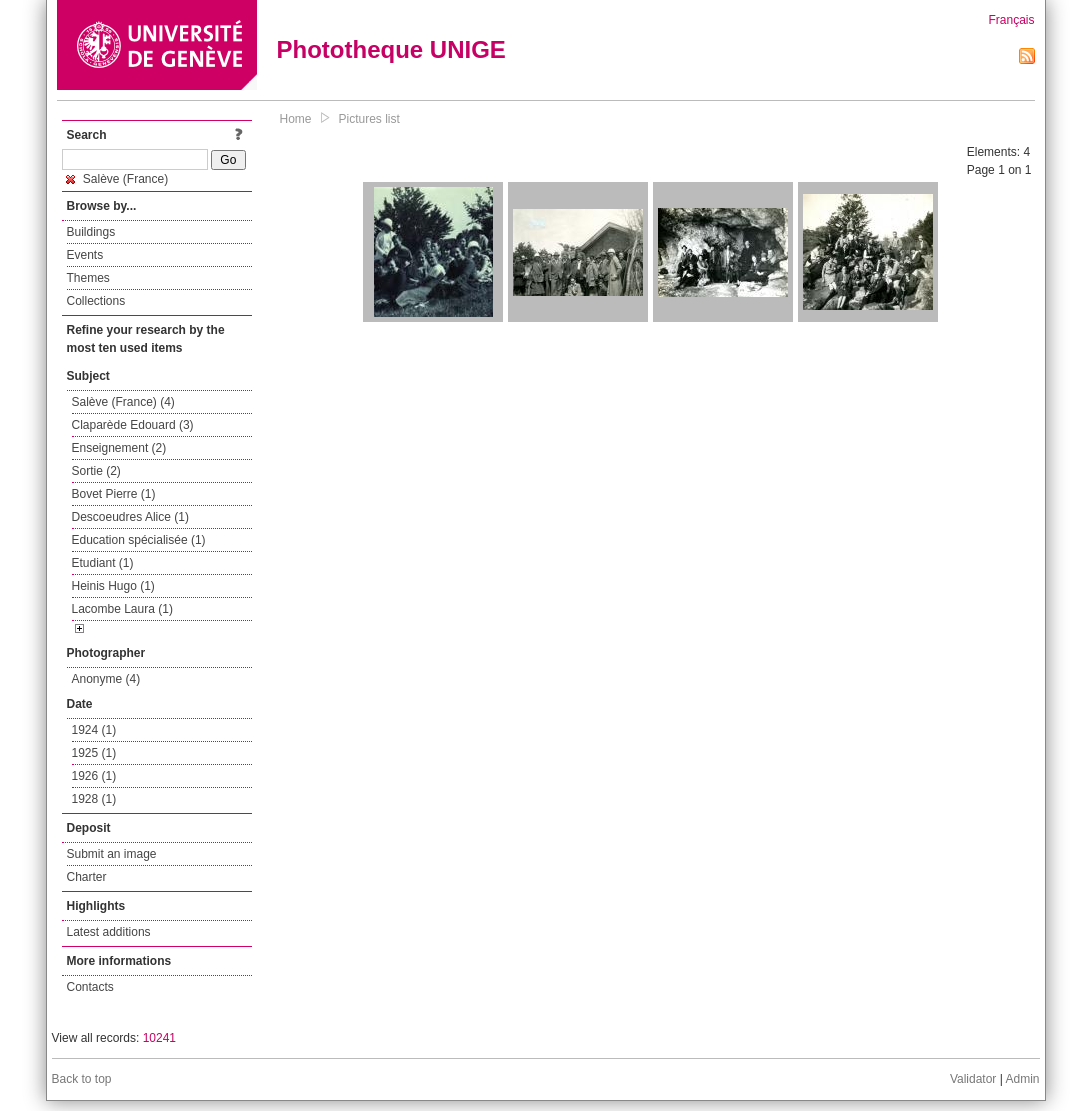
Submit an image (112, 854)
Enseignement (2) (119, 448)
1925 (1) (94, 753)
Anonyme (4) (106, 679)
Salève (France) (117, 179)
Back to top (82, 1079)
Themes (88, 278)
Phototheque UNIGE (391, 49)
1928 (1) (94, 799)
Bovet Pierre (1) (114, 494)
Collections (96, 301)
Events (85, 255)
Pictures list (369, 119)
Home (296, 119)
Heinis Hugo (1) (113, 586)
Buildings (91, 232)
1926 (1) (94, 776)
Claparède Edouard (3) (133, 425)
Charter (87, 877)
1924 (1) (94, 730)
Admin (1022, 1079)
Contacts (90, 987)
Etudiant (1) (103, 563)
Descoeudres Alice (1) (130, 517)
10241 (159, 1038)
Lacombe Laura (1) (122, 609)
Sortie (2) (96, 471)
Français (1011, 20)
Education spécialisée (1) (139, 540)
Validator (973, 1079)
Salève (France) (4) (123, 402)
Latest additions (109, 932)
